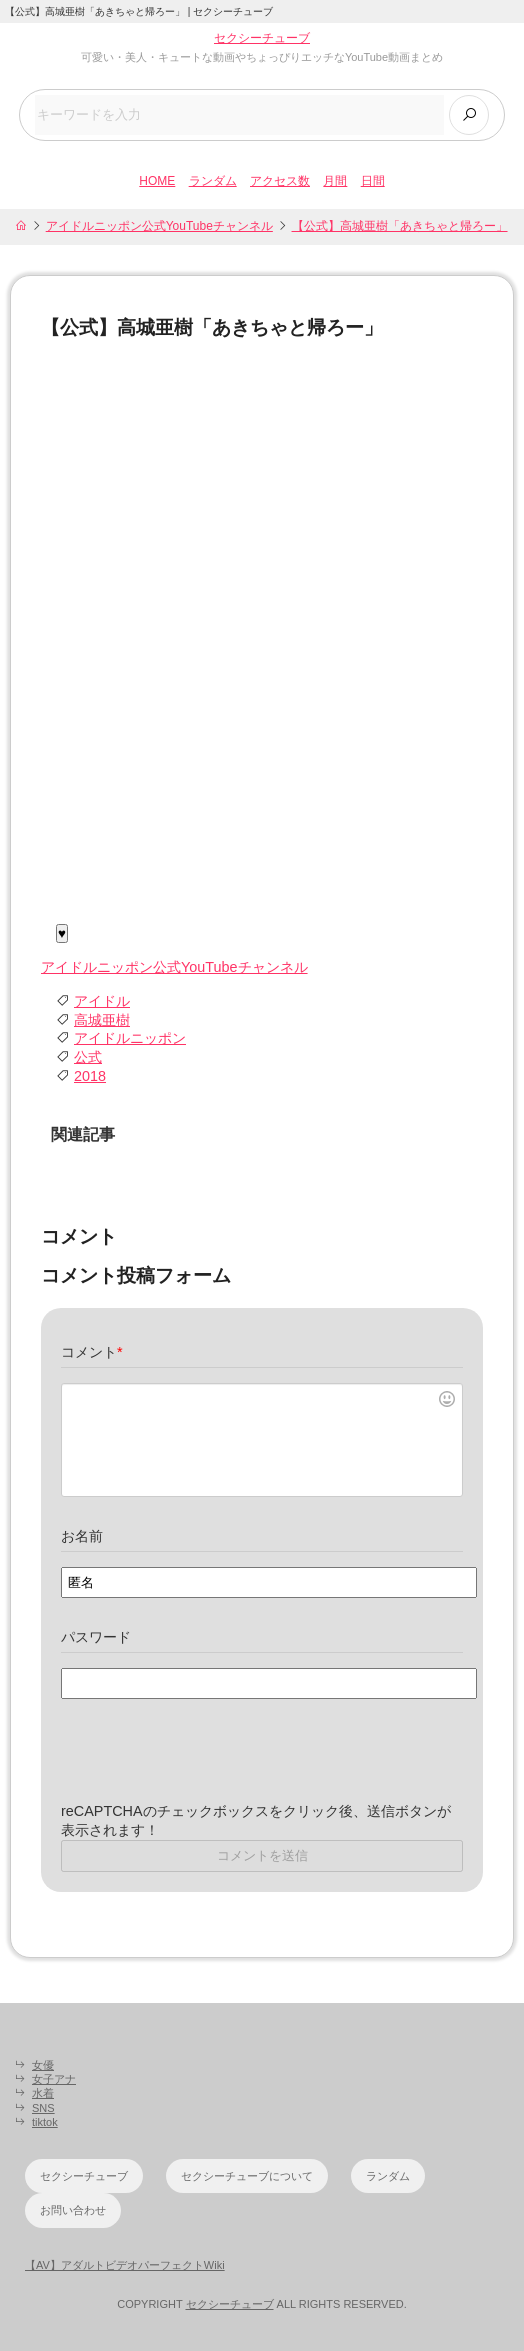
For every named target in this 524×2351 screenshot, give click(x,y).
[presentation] (213, 1763)
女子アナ (54, 2079)
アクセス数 (280, 181)
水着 (43, 2093)
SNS (43, 2108)
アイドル (102, 1001)
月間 (335, 181)
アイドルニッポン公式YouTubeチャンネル (159, 226)
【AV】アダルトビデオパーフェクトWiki (125, 2265)
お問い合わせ (73, 2210)
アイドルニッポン (130, 1038)
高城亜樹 (102, 1020)
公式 (88, 1057)
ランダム (213, 181)
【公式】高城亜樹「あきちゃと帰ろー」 (400, 226)
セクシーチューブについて (247, 2176)
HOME (157, 181)
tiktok (45, 2122)
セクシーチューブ (262, 38)
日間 (373, 181)
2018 (90, 1076)
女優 (43, 2065)
